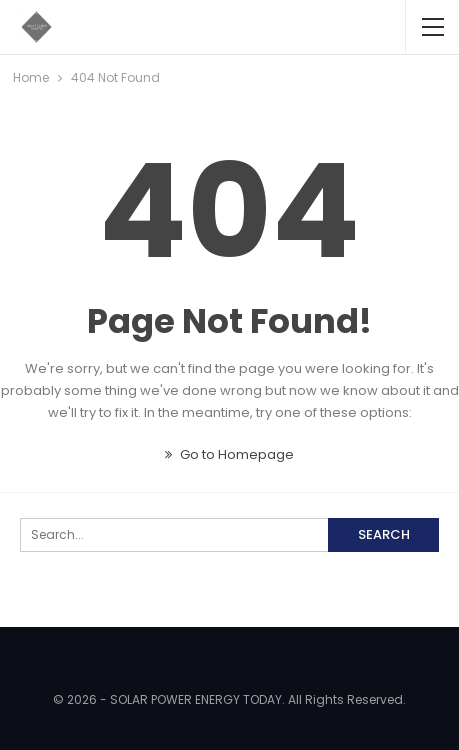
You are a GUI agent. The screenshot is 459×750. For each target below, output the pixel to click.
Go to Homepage (229, 454)
